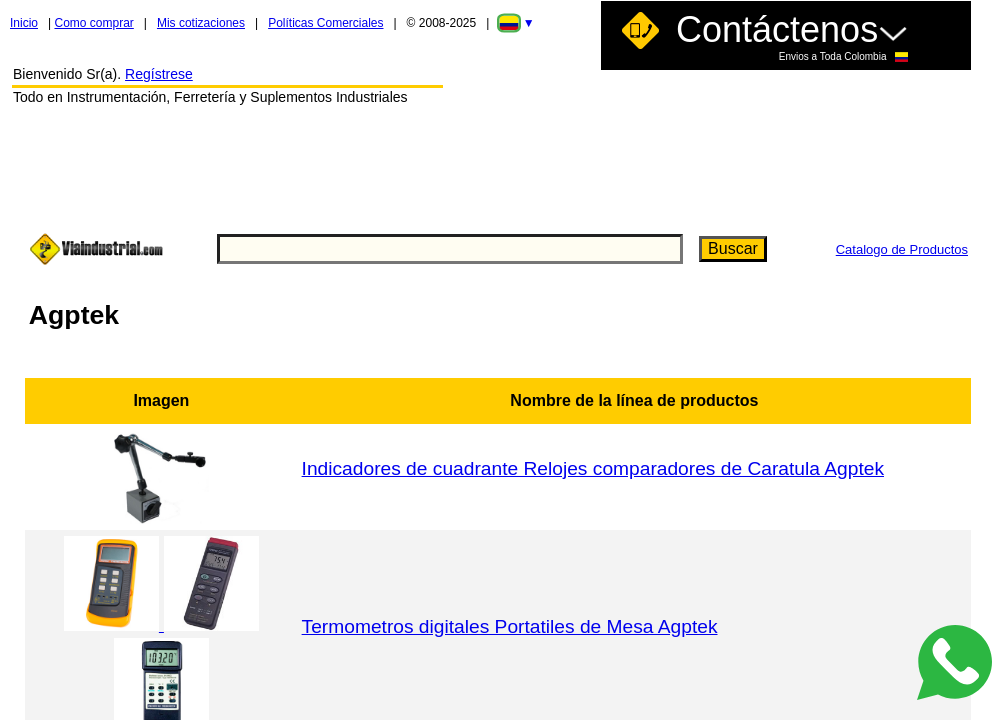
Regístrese (159, 74)
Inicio (24, 23)
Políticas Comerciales (325, 23)
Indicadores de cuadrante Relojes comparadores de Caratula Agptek (593, 468)
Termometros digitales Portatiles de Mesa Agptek (510, 626)
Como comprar (93, 23)
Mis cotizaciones (201, 23)
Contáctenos (792, 35)
